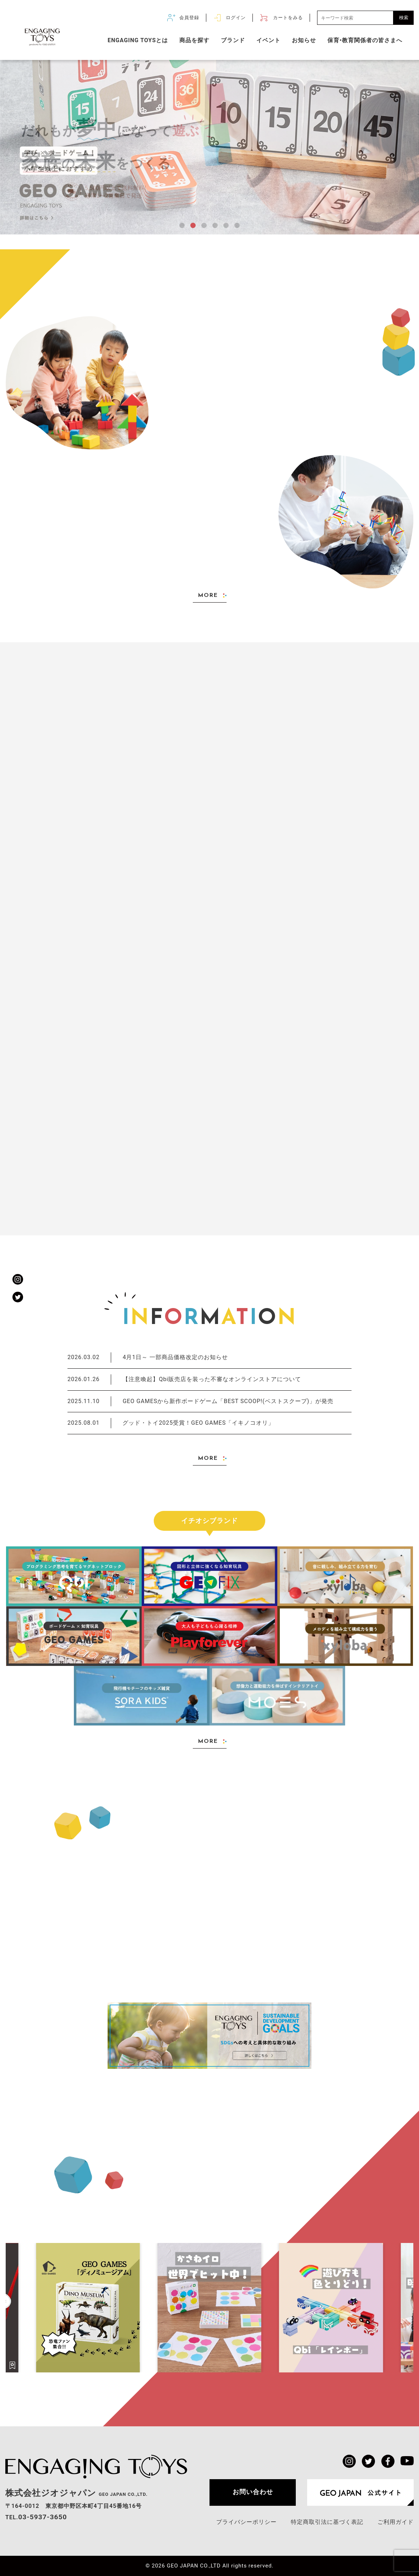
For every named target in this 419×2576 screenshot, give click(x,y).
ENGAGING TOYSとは (138, 40)
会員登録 (189, 17)
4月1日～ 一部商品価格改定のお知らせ (147, 1357)
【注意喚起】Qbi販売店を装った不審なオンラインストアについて (184, 1379)
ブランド (233, 40)
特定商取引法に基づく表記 (327, 2522)
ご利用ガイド (395, 2522)
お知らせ (304, 40)
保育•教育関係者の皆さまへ (364, 40)
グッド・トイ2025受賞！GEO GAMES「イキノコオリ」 (170, 1423)
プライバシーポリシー (246, 2522)
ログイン (236, 17)
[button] (182, 225)
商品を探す (194, 40)
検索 (403, 17)
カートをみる (288, 17)
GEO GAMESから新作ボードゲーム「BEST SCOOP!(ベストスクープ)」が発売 (200, 1401)
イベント (268, 40)
